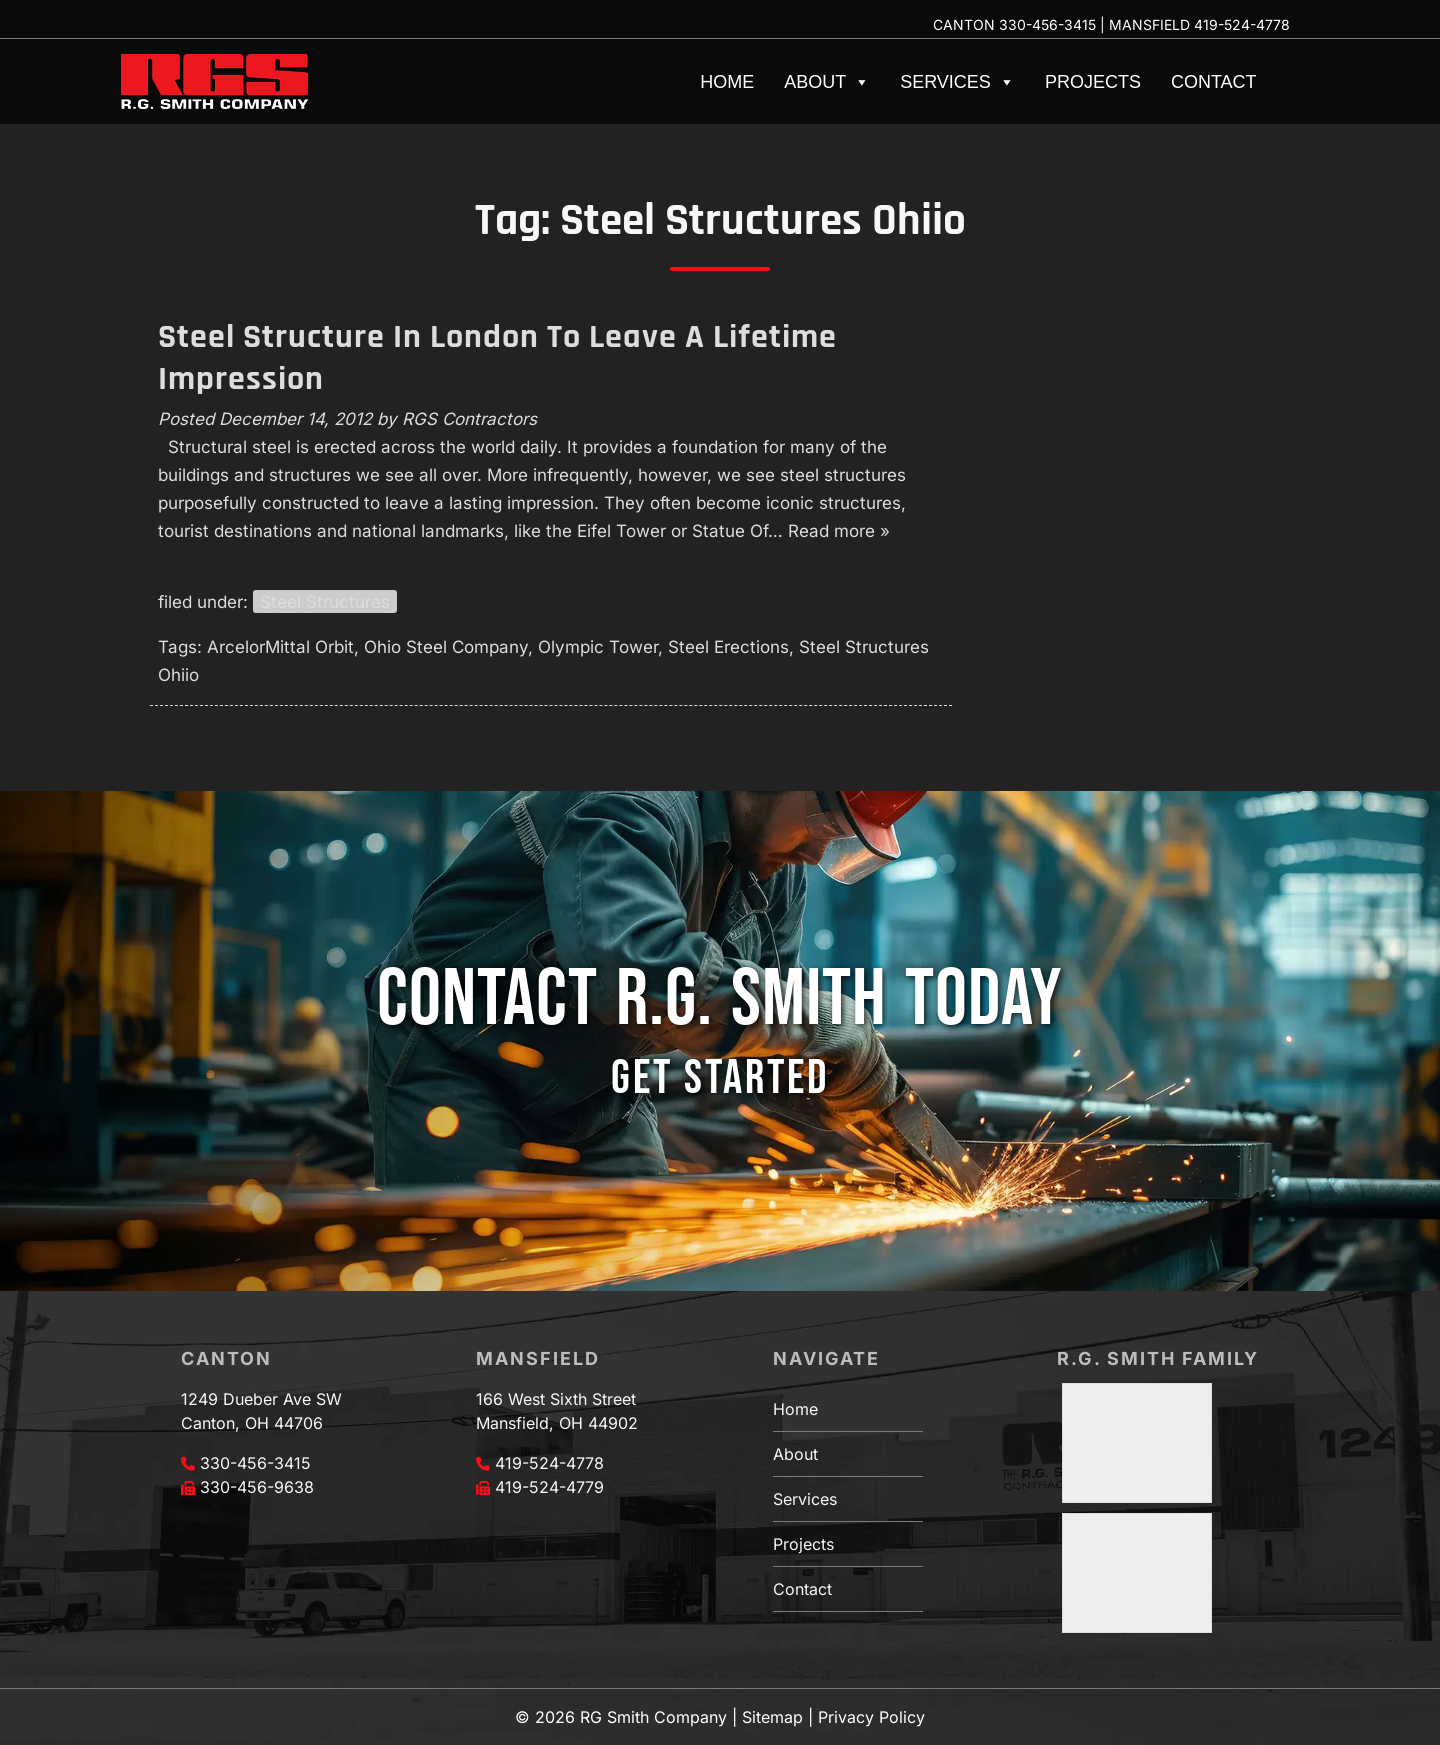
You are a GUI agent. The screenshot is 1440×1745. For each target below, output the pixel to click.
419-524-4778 (1242, 24)
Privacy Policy (871, 1717)
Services (957, 82)
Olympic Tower (598, 647)
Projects (1093, 82)
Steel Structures (325, 602)
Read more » (839, 531)
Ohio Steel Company (446, 647)
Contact (1214, 82)
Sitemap (772, 1717)
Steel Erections (728, 647)
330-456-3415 (1047, 24)
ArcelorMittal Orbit (280, 647)
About (827, 82)
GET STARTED (720, 1078)
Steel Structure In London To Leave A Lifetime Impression (497, 358)
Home (727, 82)
